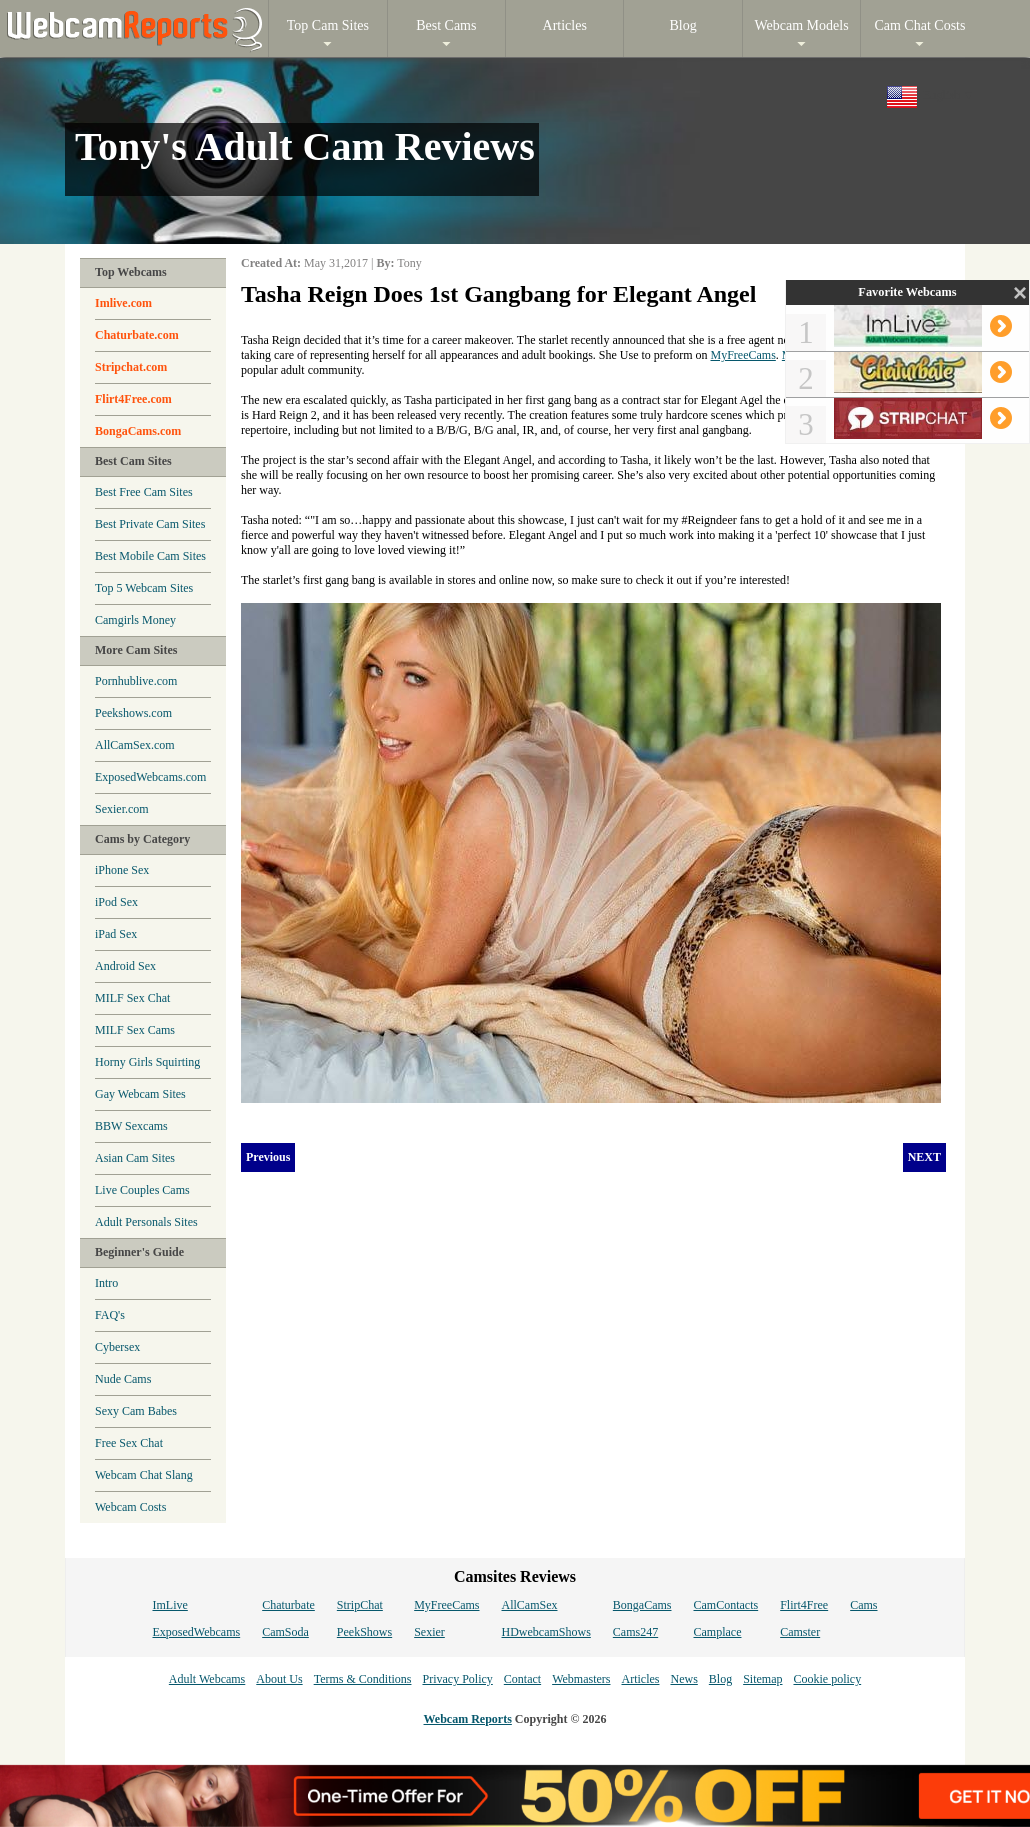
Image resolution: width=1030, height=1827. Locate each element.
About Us (279, 1679)
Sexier (429, 1632)
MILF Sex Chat (132, 998)
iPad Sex (116, 934)
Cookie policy (827, 1679)
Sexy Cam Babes (136, 1411)
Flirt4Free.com (133, 399)
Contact (522, 1679)
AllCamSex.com (135, 745)
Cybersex (117, 1347)
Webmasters (581, 1679)
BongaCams (642, 1605)
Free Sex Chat (129, 1443)
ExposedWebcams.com (150, 777)
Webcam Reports (468, 1719)
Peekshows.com (133, 713)
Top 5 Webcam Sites (144, 588)
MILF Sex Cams (135, 1030)
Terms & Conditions (363, 1679)
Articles (640, 1679)
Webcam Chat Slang (144, 1475)
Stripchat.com (131, 367)
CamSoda (285, 1632)
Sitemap (762, 1679)
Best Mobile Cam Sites (150, 556)
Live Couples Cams (142, 1190)
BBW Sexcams (131, 1126)
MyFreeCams (743, 355)
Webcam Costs (130, 1507)
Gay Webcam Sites (140, 1094)
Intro (106, 1283)
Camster (800, 1632)
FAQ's (110, 1315)
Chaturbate (288, 1605)
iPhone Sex (122, 870)
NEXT (924, 1157)
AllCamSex (530, 1605)
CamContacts (726, 1605)
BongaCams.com (138, 431)
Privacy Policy (457, 1679)
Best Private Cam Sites (150, 524)
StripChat (360, 1605)
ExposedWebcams (196, 1632)
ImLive (169, 1605)
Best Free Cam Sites (144, 492)
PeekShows (364, 1632)
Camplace (718, 1632)
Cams (863, 1605)
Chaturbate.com (137, 335)
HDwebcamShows (546, 1632)
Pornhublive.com (136, 681)
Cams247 (635, 1632)
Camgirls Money (135, 620)
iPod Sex (116, 902)
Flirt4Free (804, 1605)
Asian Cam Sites (135, 1158)
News (683, 1679)
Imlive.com (123, 303)
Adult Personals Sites (146, 1222)
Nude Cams (123, 1379)
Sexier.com (122, 809)
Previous (268, 1157)
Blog (720, 1679)
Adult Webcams (207, 1679)
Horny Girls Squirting (147, 1062)
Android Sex (125, 966)
